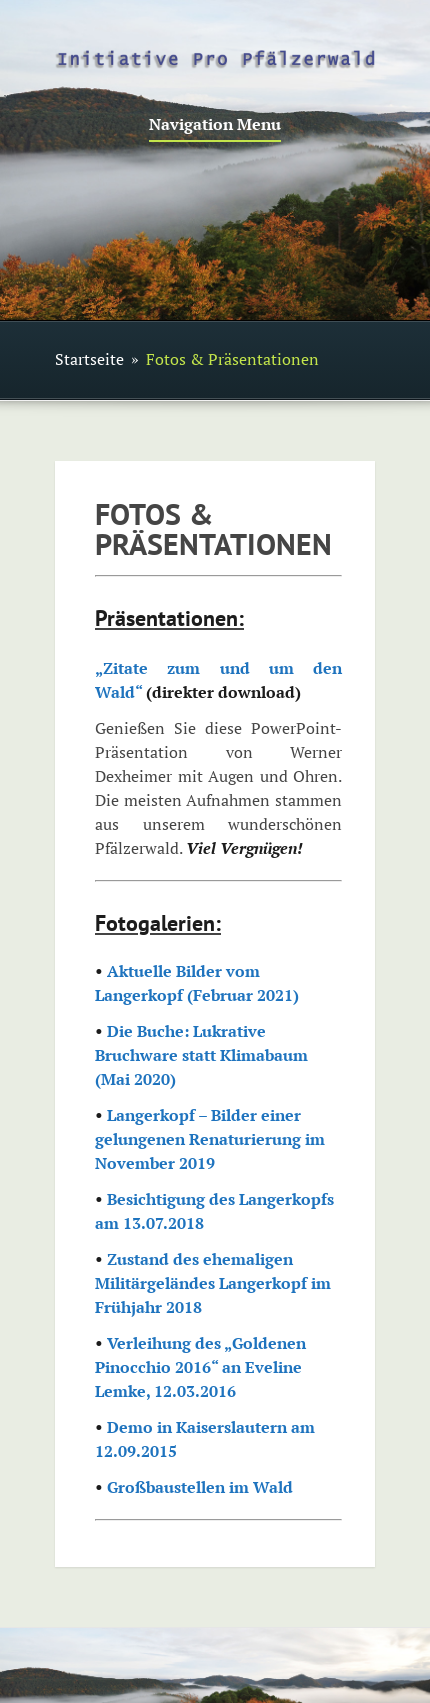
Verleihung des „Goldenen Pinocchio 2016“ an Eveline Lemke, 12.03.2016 (200, 1367)
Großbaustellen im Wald (200, 1487)
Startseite (89, 359)
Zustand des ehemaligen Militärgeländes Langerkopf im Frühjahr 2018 (213, 1283)
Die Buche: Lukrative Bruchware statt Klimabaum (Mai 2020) (201, 1055)
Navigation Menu (215, 125)
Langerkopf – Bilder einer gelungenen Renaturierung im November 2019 (210, 1139)
